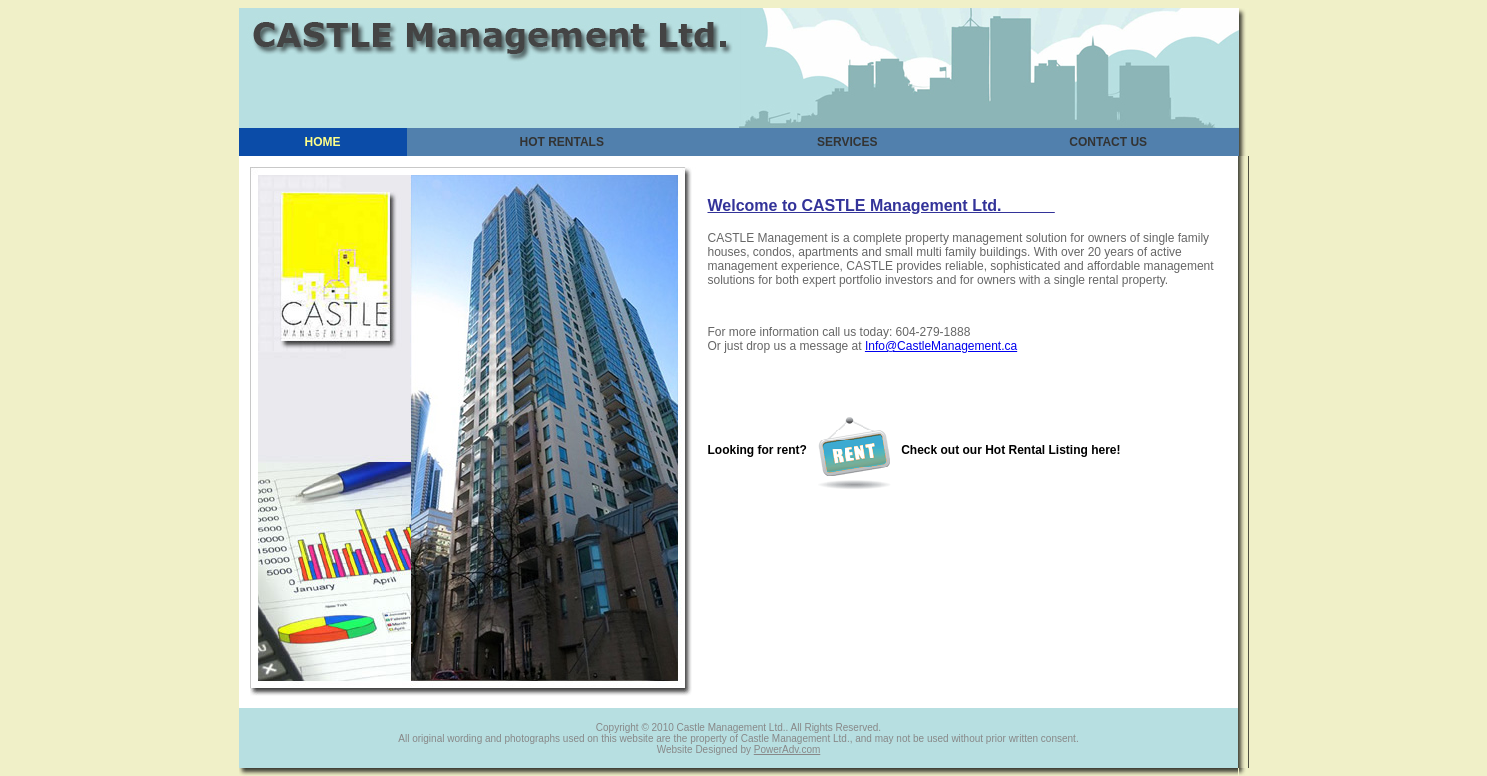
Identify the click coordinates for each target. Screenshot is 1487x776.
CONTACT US (1108, 142)
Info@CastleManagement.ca (941, 346)
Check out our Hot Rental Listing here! (967, 450)
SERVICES (847, 142)
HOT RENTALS (562, 142)
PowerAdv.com (787, 749)
